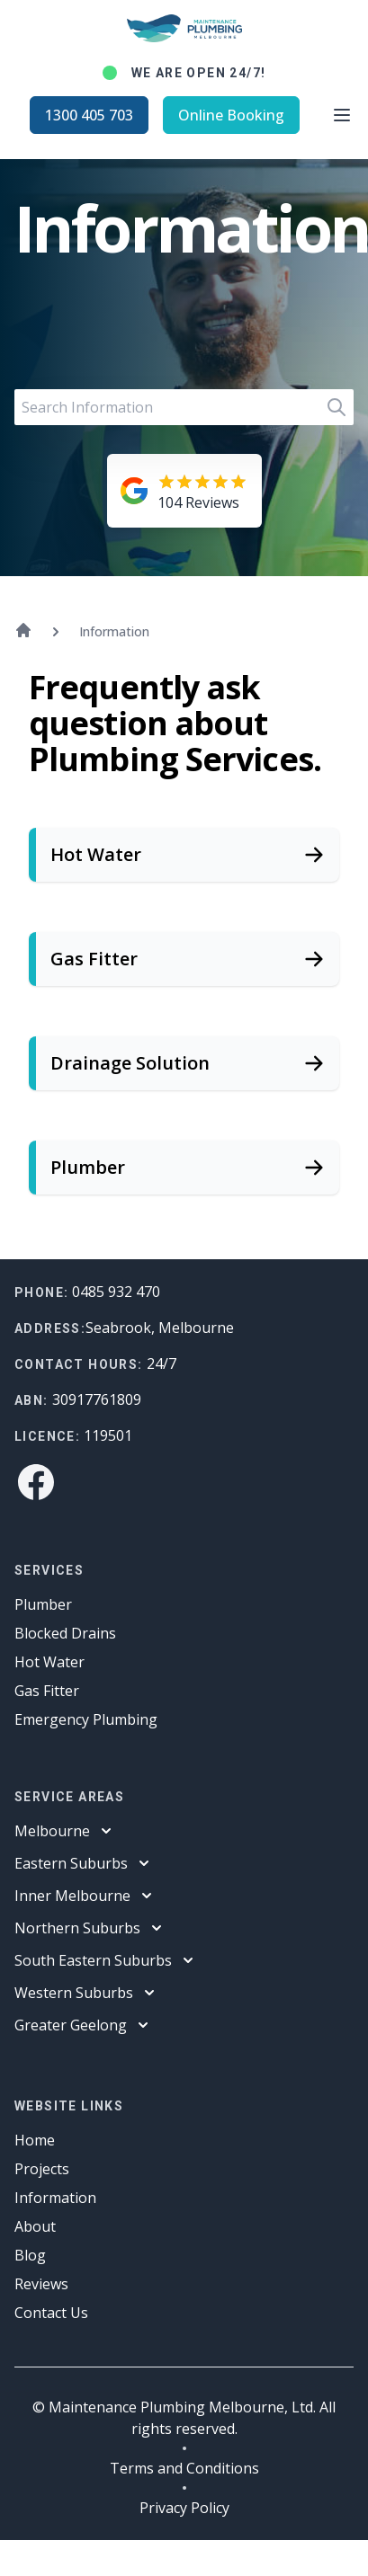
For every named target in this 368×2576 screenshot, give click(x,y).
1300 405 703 (89, 115)
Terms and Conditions (184, 2468)
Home (34, 2140)
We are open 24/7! (198, 73)
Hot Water (49, 1662)
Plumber (43, 1604)
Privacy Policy (184, 2508)
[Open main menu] (342, 115)
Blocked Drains (65, 1633)
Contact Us (51, 2313)
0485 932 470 (116, 1291)
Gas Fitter (46, 1691)
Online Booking (231, 115)
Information (55, 2197)
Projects (41, 2169)
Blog (30, 2255)
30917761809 (96, 1399)
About (35, 2226)
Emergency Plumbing (85, 1719)
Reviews (41, 2284)
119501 (108, 1435)
